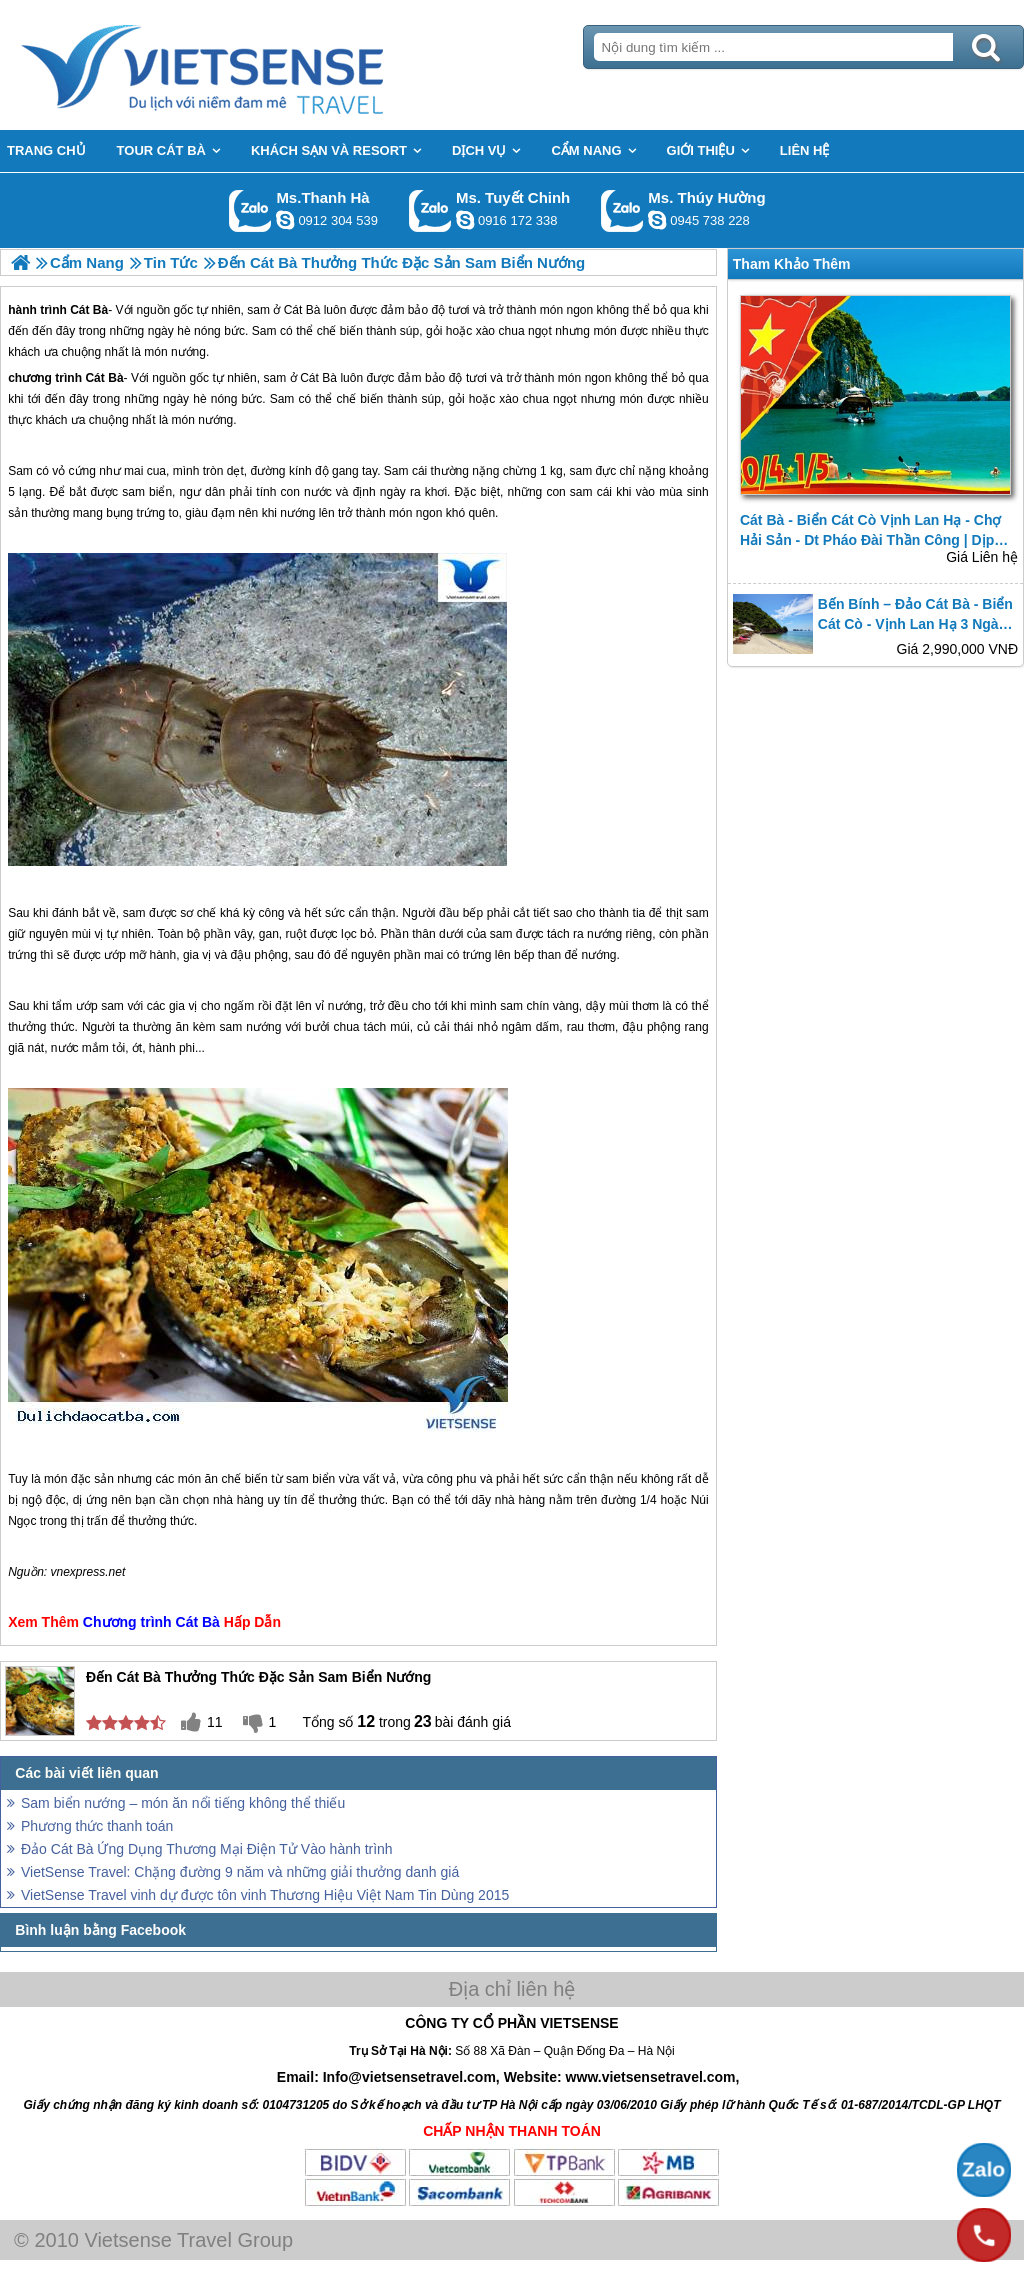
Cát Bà (104, 378)
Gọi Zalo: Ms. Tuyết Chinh (430, 210)
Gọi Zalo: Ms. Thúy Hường (622, 210)
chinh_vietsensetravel (465, 220)
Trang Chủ (252, 65)
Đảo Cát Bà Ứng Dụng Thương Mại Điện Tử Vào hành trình (207, 1849)
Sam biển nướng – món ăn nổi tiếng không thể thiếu (183, 1803)
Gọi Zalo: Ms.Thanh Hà (250, 210)
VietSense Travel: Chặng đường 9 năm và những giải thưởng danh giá (240, 1872)
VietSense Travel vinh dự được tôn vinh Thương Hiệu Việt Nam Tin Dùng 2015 (265, 1895)
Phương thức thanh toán (97, 1826)
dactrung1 (657, 220)
